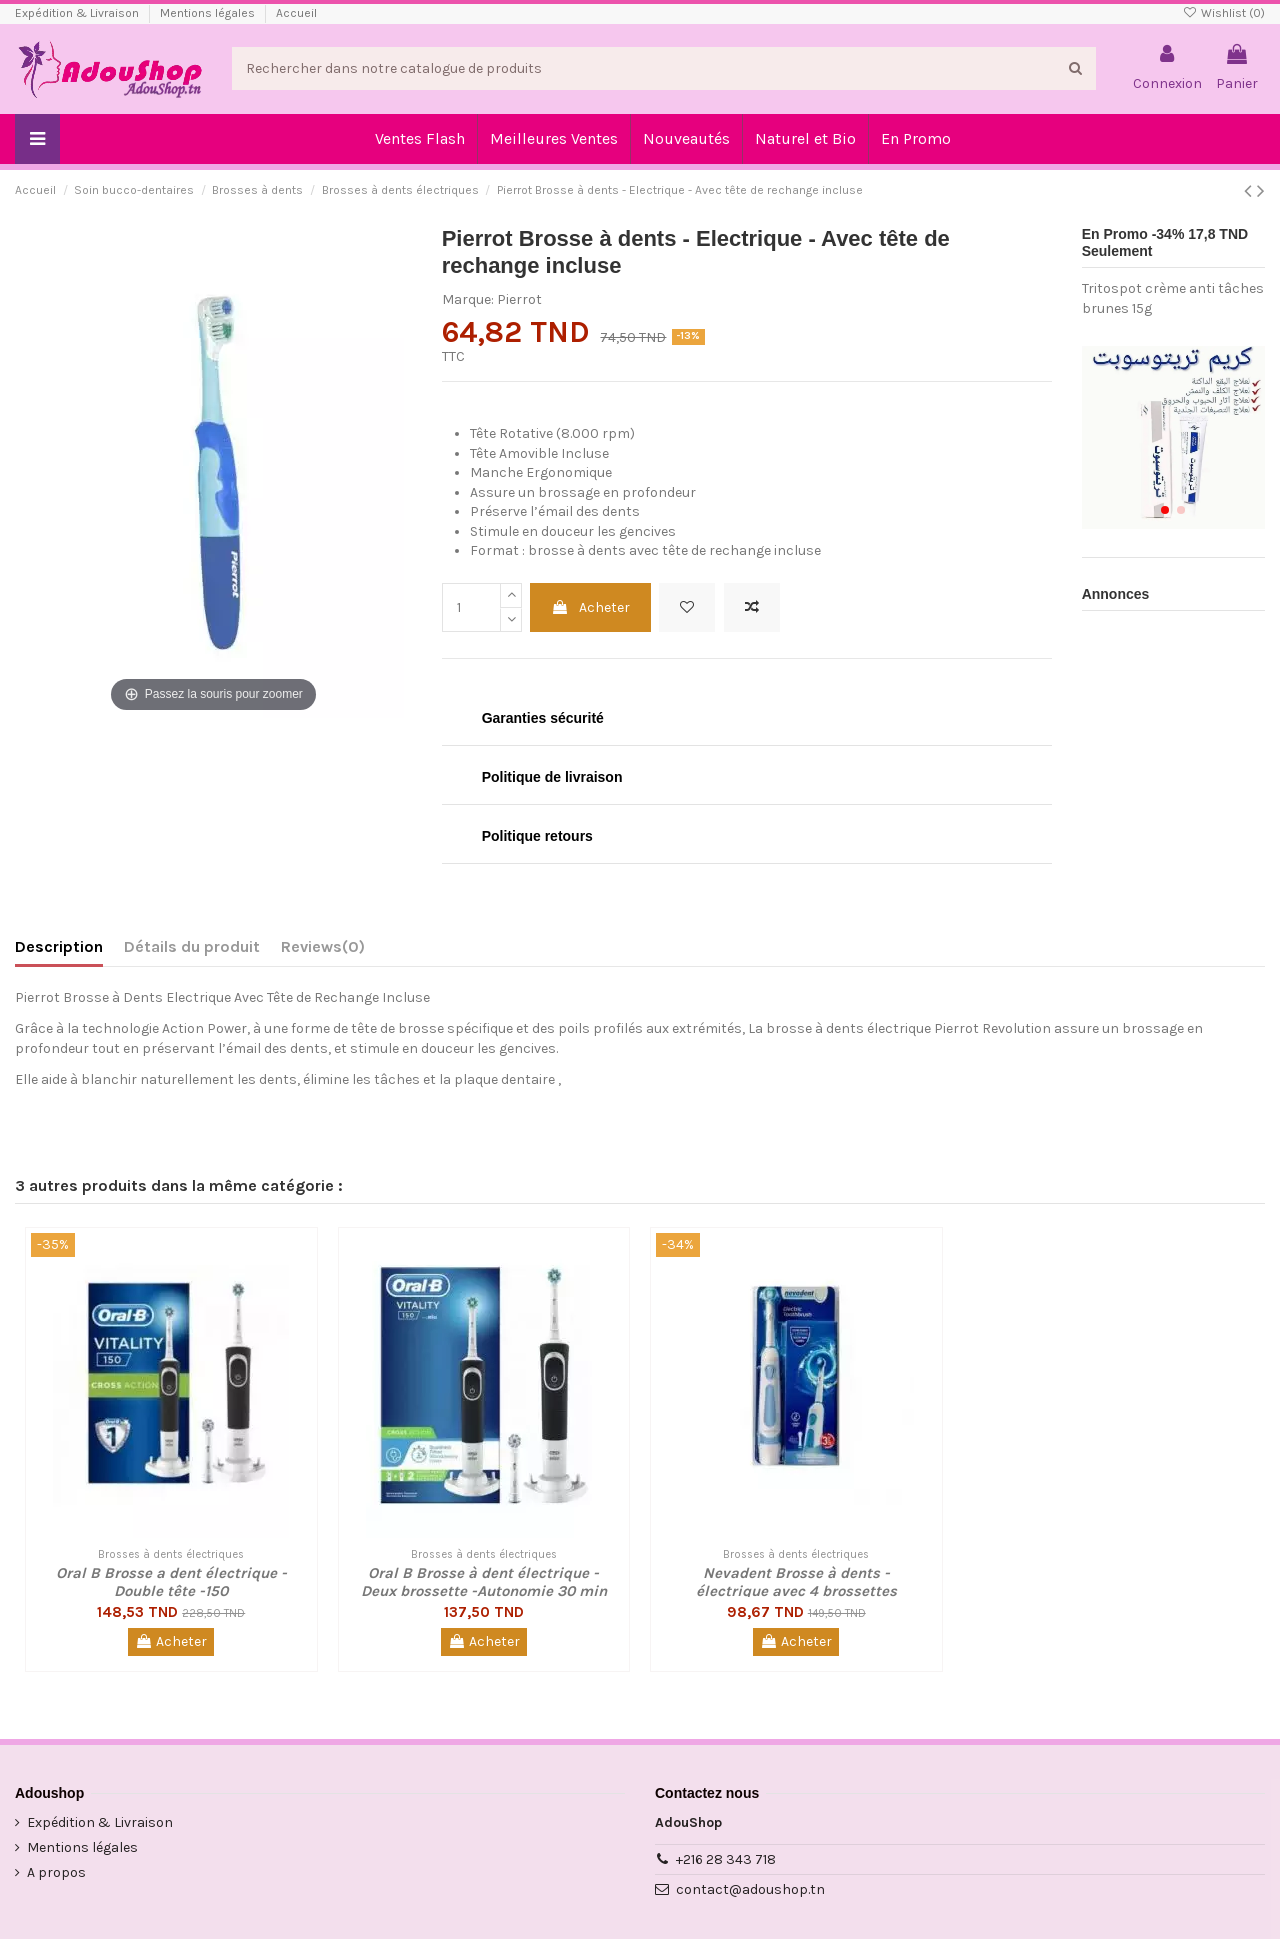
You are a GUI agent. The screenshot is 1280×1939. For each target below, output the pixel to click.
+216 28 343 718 (726, 1859)
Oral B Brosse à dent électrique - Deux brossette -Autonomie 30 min (484, 1582)
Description (59, 946)
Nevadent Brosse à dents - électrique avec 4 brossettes (796, 1582)
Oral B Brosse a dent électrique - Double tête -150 (171, 1582)
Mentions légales (209, 13)
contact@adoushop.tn (750, 1889)
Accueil (296, 13)
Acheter (590, 607)
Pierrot (519, 299)
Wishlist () (1224, 13)
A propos (56, 1872)
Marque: (468, 299)
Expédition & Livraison (78, 13)
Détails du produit (192, 946)
